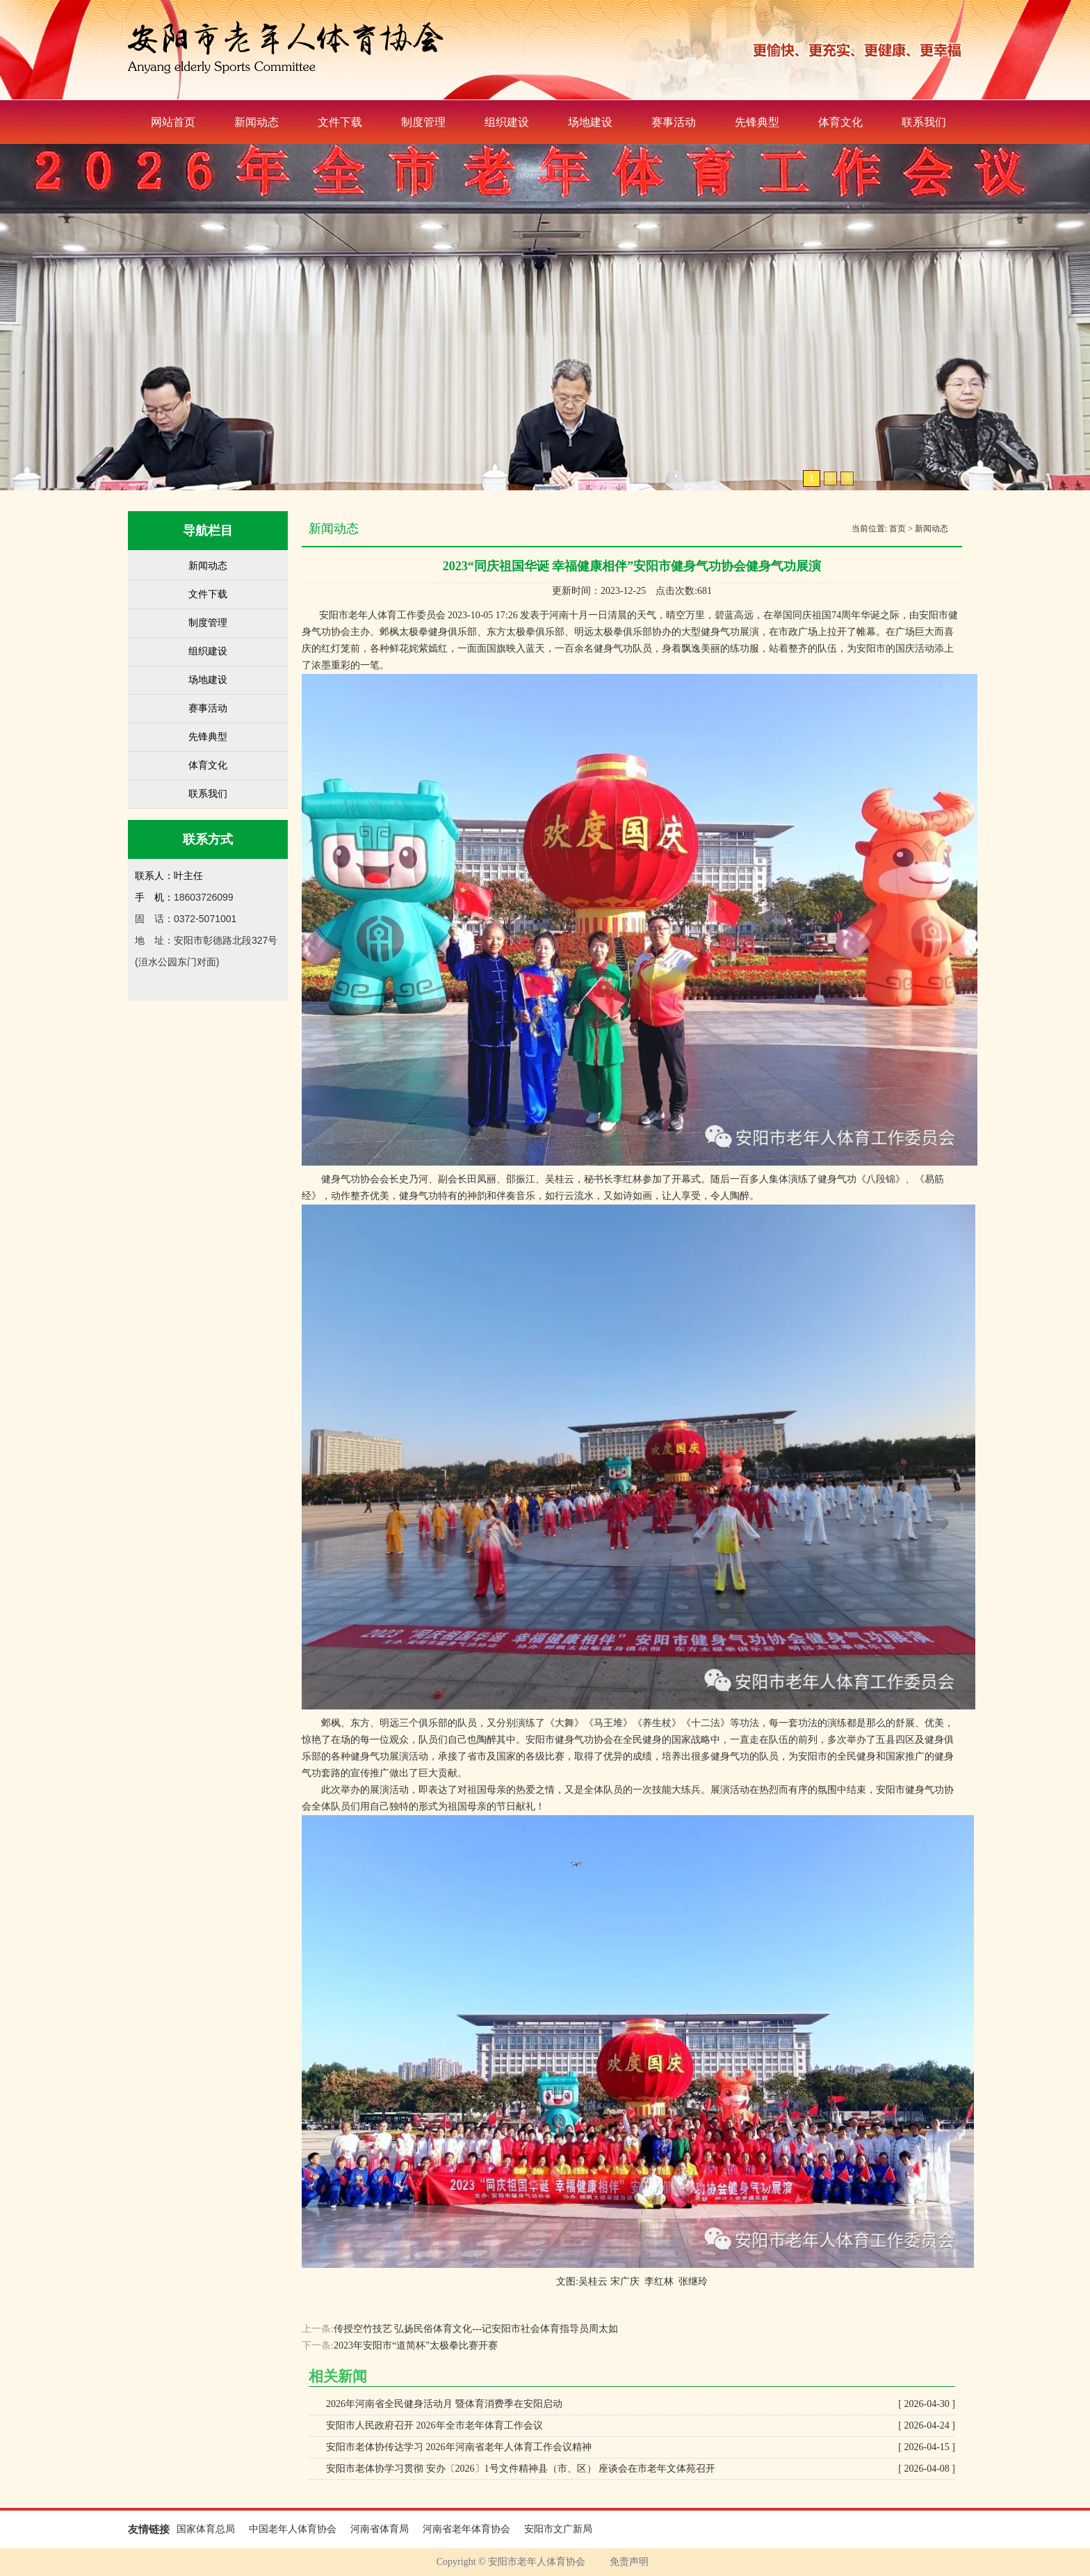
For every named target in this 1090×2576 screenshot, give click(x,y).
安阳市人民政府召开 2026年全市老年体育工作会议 (640, 2426)
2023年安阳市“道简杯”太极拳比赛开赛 (416, 2345)
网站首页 (173, 122)
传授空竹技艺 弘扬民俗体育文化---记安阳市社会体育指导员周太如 (476, 2329)
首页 (897, 528)
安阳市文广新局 (558, 2529)
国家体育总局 (206, 2529)
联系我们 (924, 122)
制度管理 (423, 122)
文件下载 (340, 122)
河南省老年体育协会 (466, 2529)
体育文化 (840, 122)
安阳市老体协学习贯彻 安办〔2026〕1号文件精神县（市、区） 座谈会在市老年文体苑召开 (640, 2469)
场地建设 (590, 122)
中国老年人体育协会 (292, 2529)
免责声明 (629, 2562)
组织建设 (507, 122)
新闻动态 (256, 122)
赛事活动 (673, 122)
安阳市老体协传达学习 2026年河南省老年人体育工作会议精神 (640, 2447)
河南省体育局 (379, 2529)
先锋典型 (757, 122)
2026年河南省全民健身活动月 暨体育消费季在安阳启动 (640, 2404)
